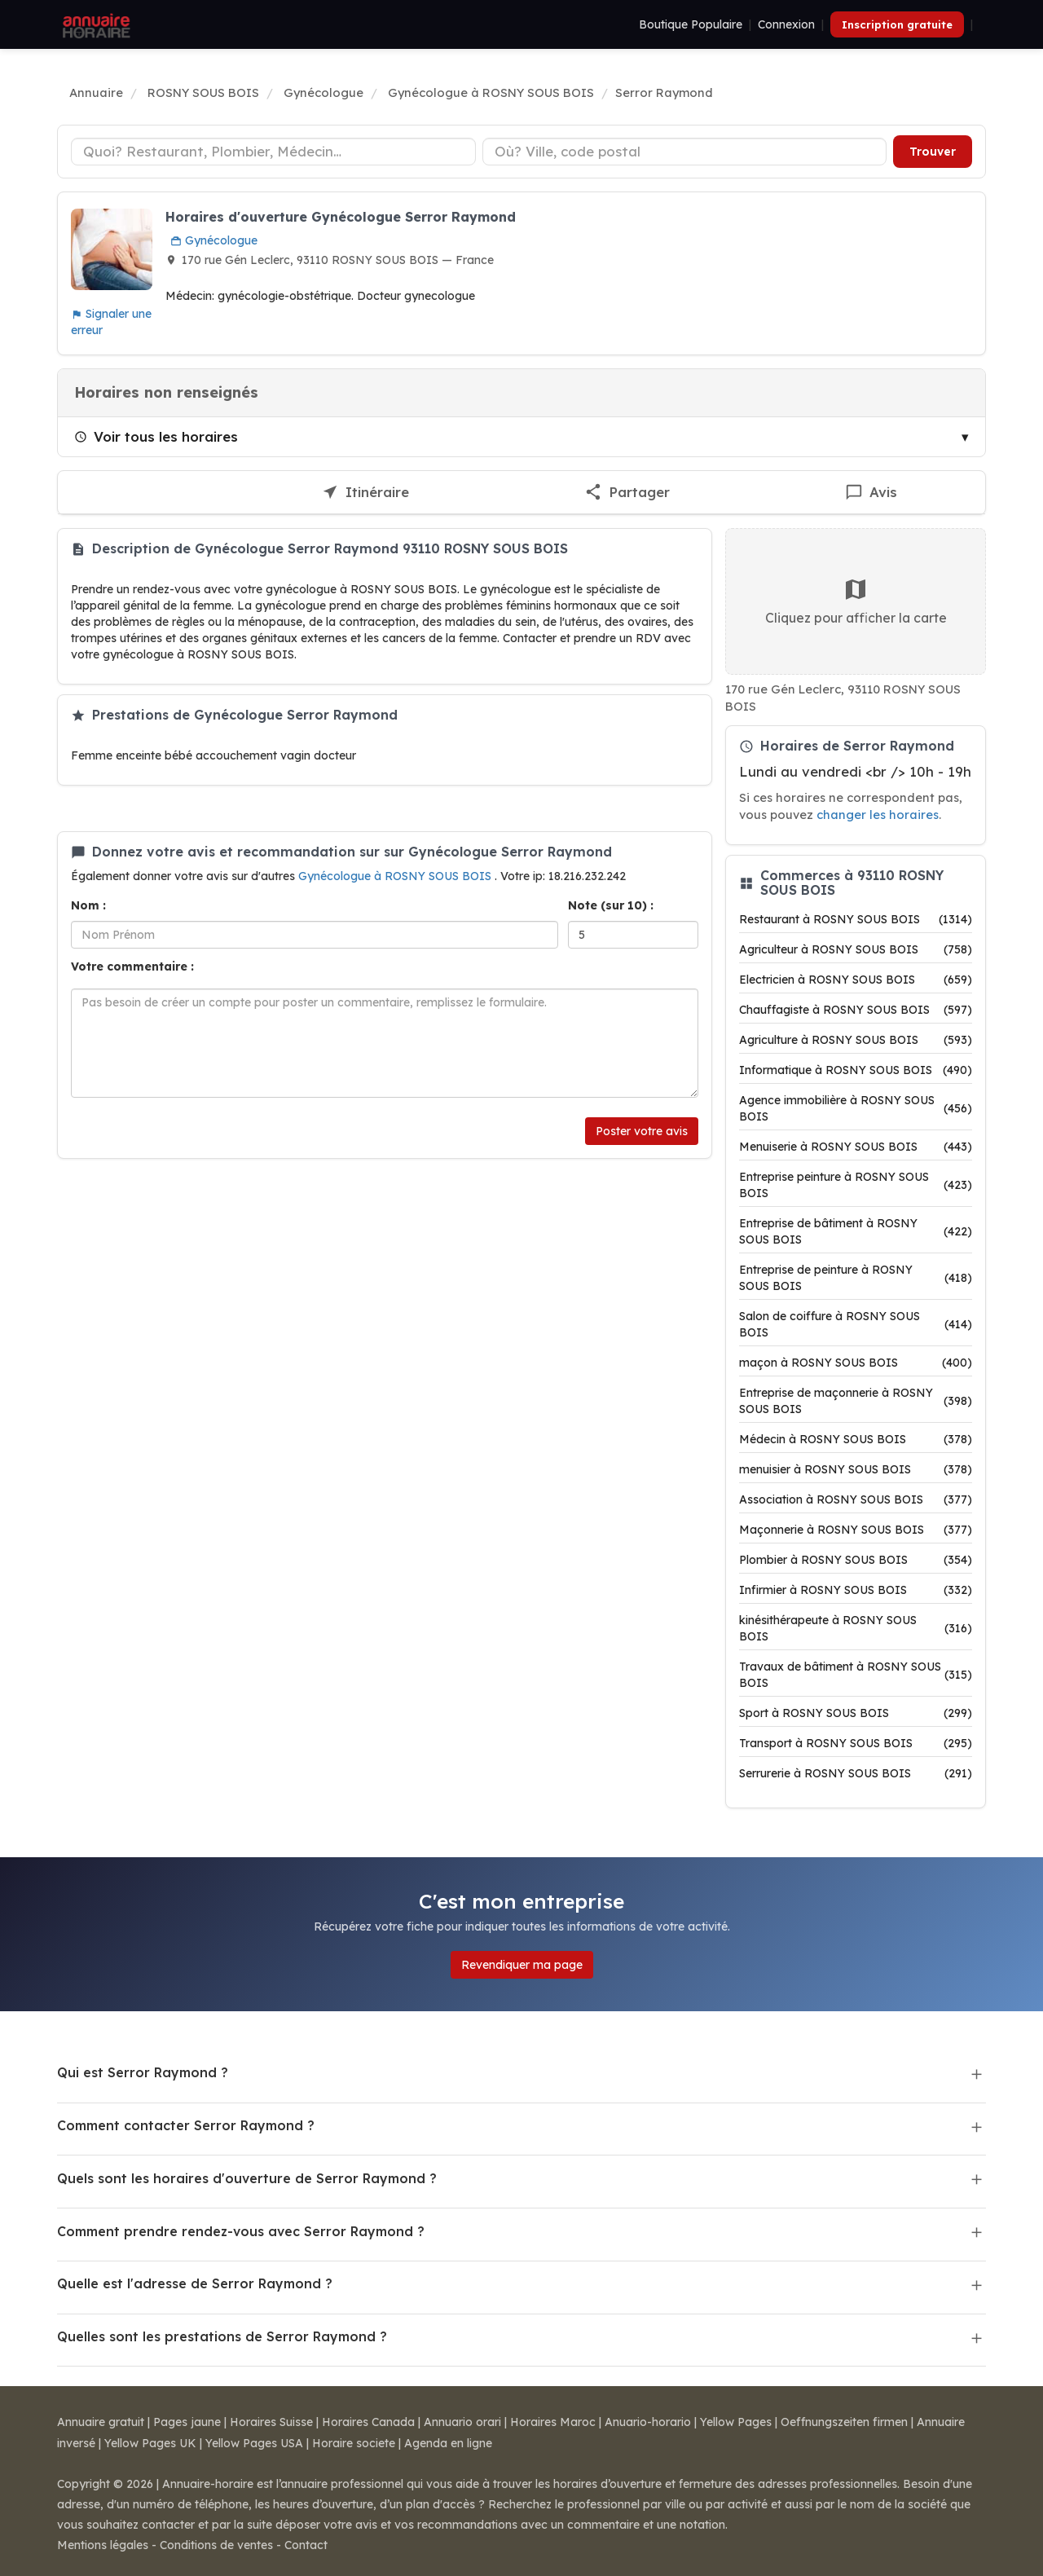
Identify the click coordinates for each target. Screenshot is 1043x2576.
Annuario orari (462, 2422)
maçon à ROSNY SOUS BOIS (855, 1362)
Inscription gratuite (897, 24)
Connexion (786, 24)
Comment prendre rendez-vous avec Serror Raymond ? (241, 2231)
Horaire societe (353, 2443)
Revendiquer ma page (522, 1964)
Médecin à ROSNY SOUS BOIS (855, 1439)
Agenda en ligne (448, 2443)
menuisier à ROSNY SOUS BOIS (855, 1469)
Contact (306, 2545)
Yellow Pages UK (150, 2443)
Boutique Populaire (690, 24)
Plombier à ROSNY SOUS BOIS (855, 1560)
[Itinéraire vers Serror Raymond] (364, 492)
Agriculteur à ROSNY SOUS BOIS (855, 949)
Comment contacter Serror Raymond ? (186, 2125)
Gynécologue (213, 240)
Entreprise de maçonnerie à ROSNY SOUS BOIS (855, 1400)
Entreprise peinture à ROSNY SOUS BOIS (855, 1184)
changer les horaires (877, 814)
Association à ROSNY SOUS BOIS (855, 1499)
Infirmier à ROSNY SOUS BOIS (855, 1590)
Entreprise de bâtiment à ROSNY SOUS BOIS (855, 1231)
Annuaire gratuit (100, 2422)
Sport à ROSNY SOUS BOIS (855, 1713)
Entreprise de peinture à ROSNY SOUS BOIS (855, 1277)
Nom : (88, 905)
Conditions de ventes (216, 2545)
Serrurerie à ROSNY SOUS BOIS (855, 1773)
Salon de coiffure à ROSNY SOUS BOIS (855, 1324)
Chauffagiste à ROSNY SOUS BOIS (855, 1010)
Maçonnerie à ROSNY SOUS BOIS (855, 1529)
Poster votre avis (642, 1131)
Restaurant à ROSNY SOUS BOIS (855, 919)
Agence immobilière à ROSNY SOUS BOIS (855, 1108)
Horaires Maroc (553, 2422)
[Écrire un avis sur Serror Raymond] (871, 492)
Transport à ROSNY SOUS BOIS (855, 1743)
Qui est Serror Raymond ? (142, 2072)
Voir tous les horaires (156, 436)
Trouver (932, 151)
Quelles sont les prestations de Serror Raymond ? (222, 2336)
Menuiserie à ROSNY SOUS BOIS (855, 1146)
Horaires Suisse (271, 2422)
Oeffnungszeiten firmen (844, 2422)
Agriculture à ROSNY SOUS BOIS (855, 1040)
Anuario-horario (648, 2422)
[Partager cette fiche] (627, 492)
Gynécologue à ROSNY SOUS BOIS (396, 876)
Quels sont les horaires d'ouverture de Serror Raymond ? (247, 2178)
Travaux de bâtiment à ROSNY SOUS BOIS (855, 1674)
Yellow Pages (736, 2422)
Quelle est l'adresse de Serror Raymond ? (194, 2283)
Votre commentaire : (132, 966)
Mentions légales (102, 2545)
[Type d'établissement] (273, 151)
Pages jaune (187, 2422)
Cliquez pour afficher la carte (856, 601)
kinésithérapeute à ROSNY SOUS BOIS (855, 1628)
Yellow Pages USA (254, 2443)
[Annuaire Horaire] (94, 24)
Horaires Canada (368, 2422)
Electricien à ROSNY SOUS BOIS (855, 979)
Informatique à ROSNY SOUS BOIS (855, 1070)
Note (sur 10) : (611, 905)
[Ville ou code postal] (684, 151)
